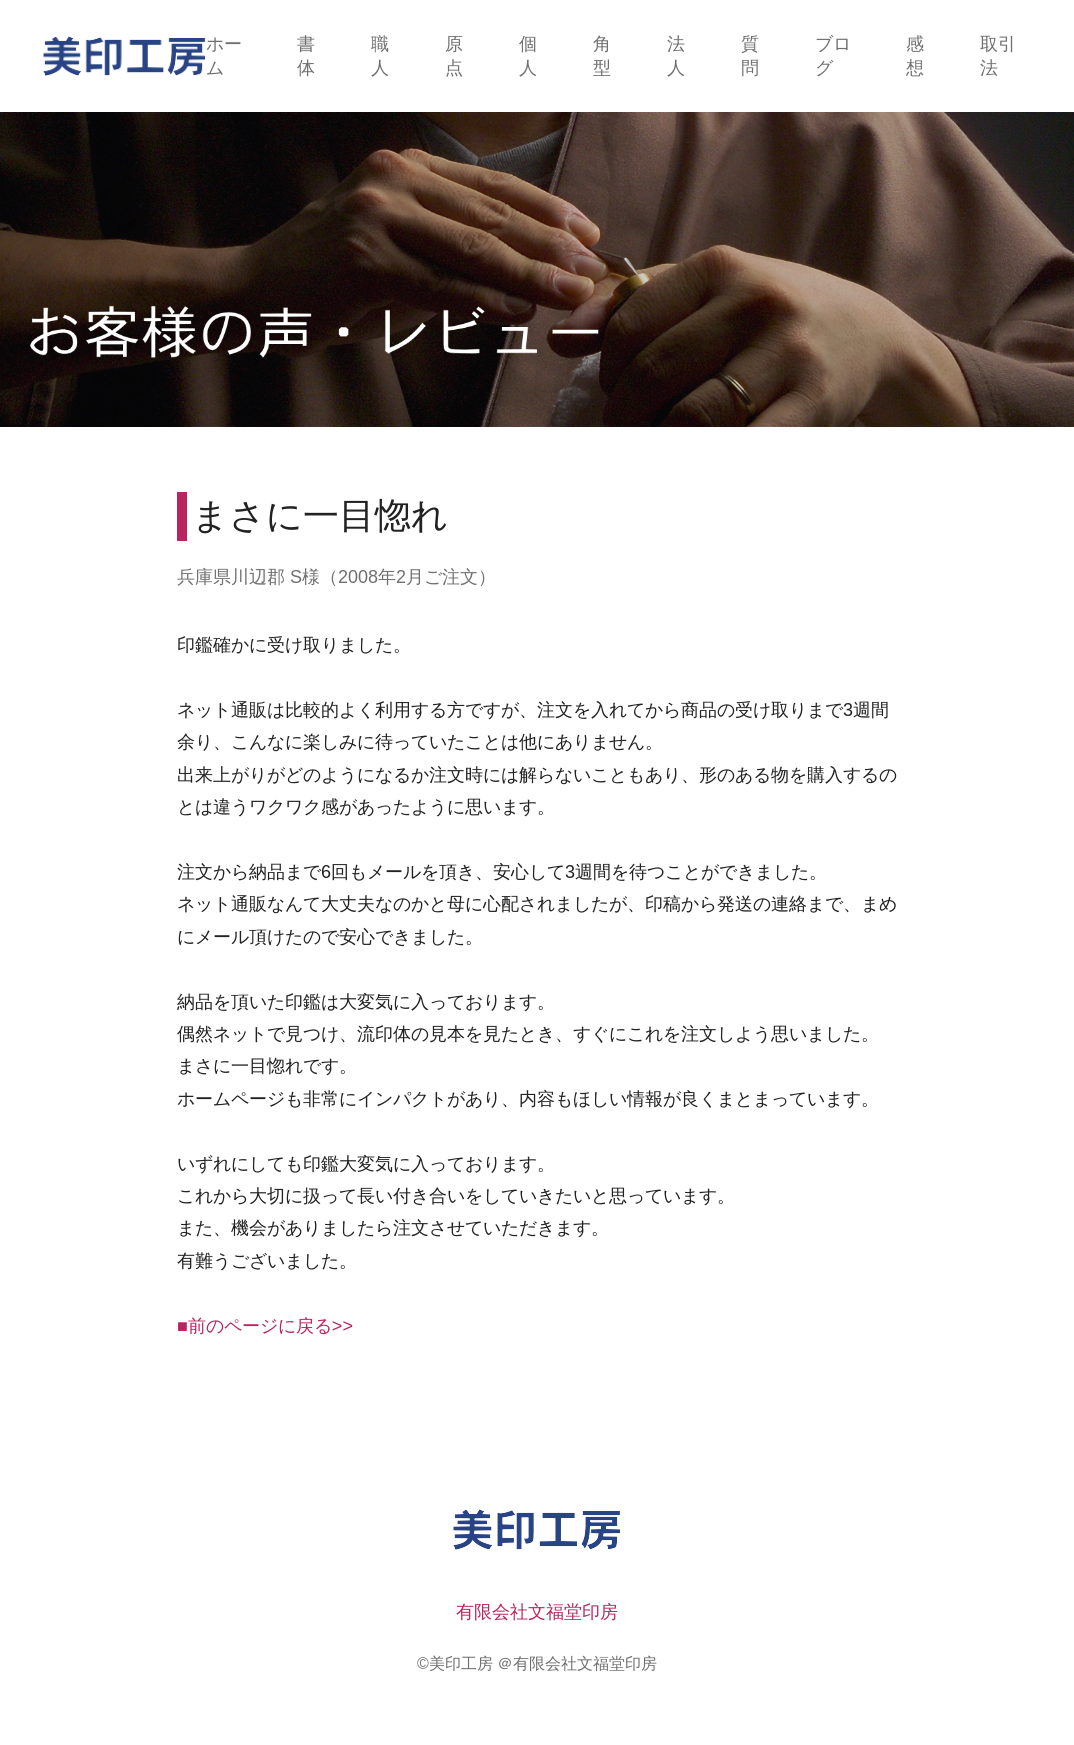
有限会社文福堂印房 (537, 1612)
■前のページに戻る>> (265, 1326)
